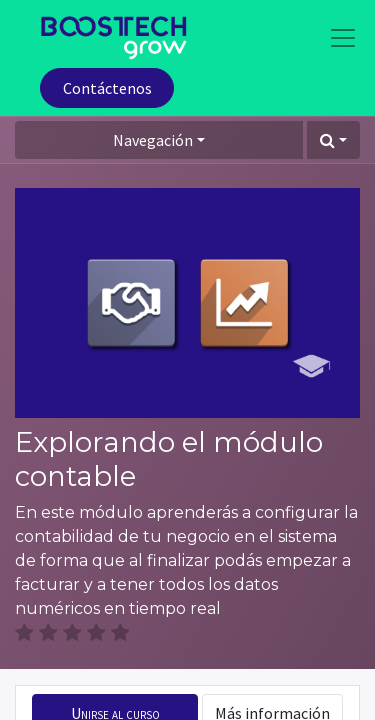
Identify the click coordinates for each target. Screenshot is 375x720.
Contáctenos (107, 88)
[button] (333, 140)
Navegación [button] (153, 140)
